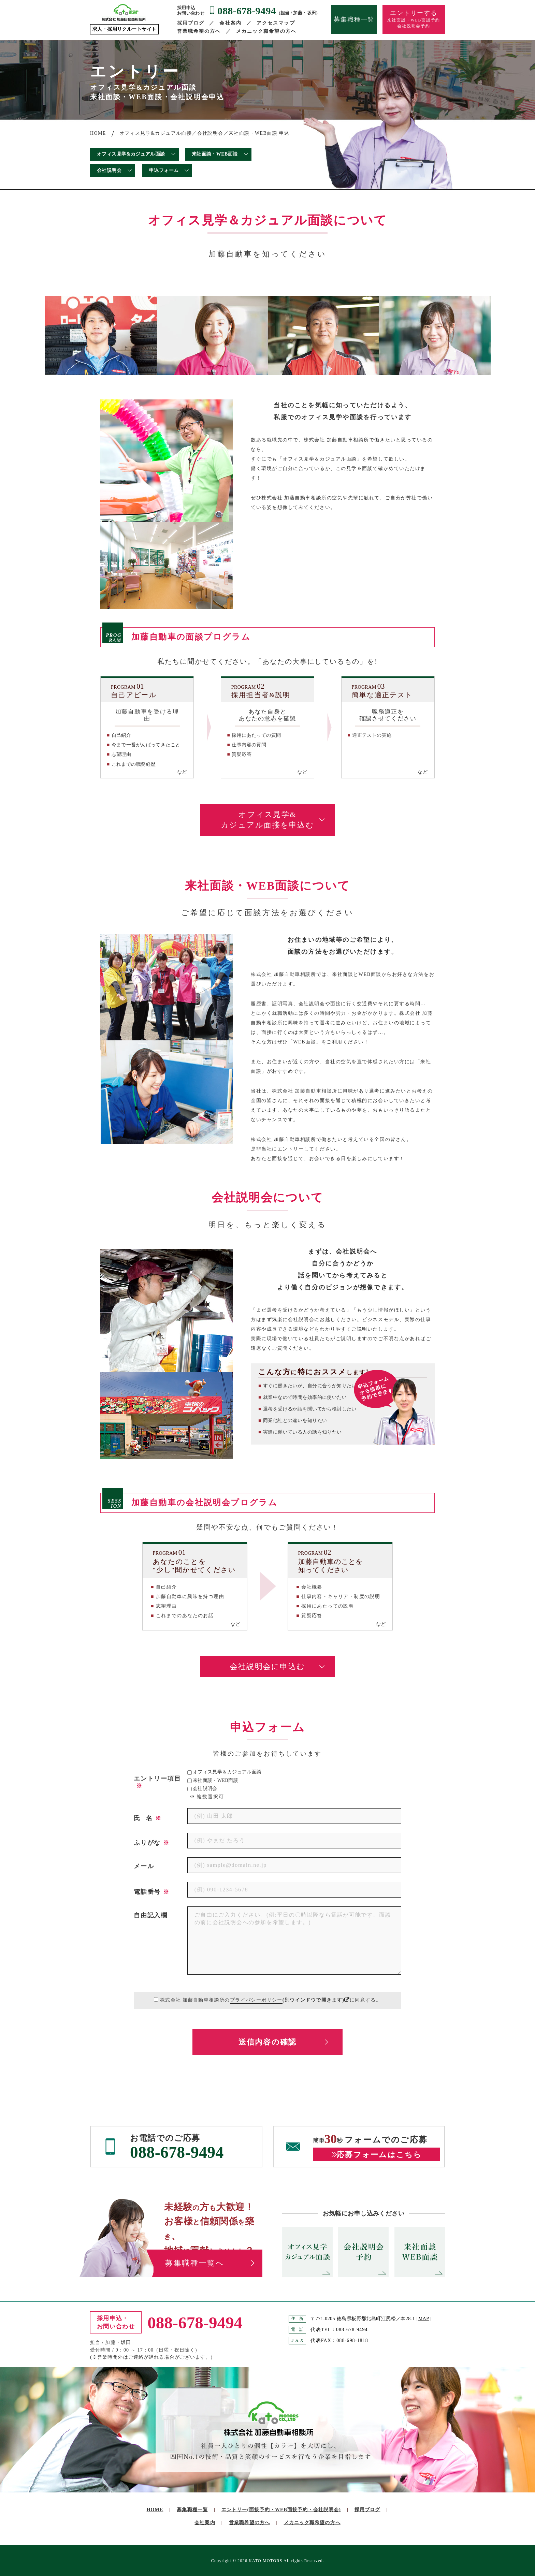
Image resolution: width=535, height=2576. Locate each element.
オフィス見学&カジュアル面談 (131, 154)
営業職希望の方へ (199, 31)
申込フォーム (164, 170)
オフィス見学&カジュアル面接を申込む (267, 819)
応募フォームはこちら (379, 2154)
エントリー (281, 2509)
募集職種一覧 (354, 19)
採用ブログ (191, 23)
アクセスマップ (276, 23)
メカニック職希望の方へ (266, 31)
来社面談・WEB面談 (215, 154)
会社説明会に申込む (267, 1666)
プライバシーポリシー (256, 2000)
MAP (423, 2318)
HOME (155, 2509)
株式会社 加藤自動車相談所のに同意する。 (270, 2000)
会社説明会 (109, 170)
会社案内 (230, 23)
